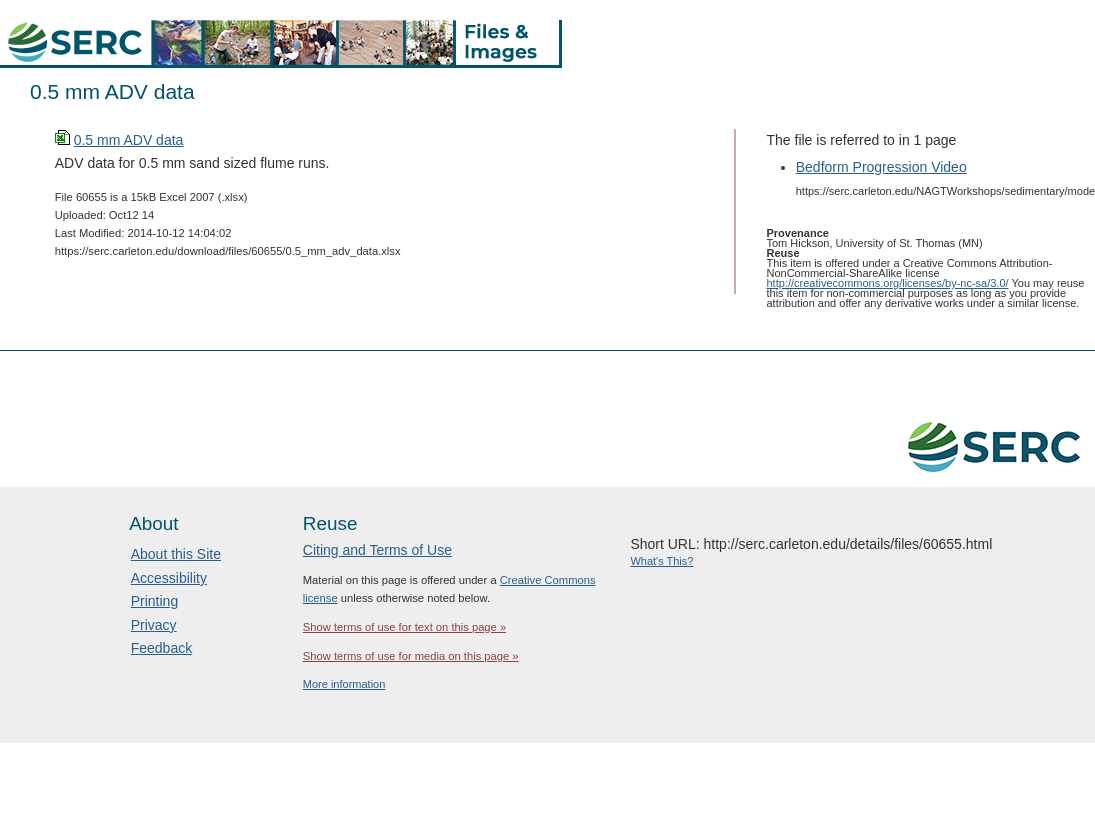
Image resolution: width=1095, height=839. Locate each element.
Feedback (161, 648)
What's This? (661, 561)
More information (344, 684)
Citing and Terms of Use (377, 550)
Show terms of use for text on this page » (404, 627)
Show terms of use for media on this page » (411, 656)
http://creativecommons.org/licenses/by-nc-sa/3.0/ (888, 283)
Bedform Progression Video (881, 167)
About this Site (176, 554)
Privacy (154, 625)
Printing (154, 601)
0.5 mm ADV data (129, 140)
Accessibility (169, 578)
